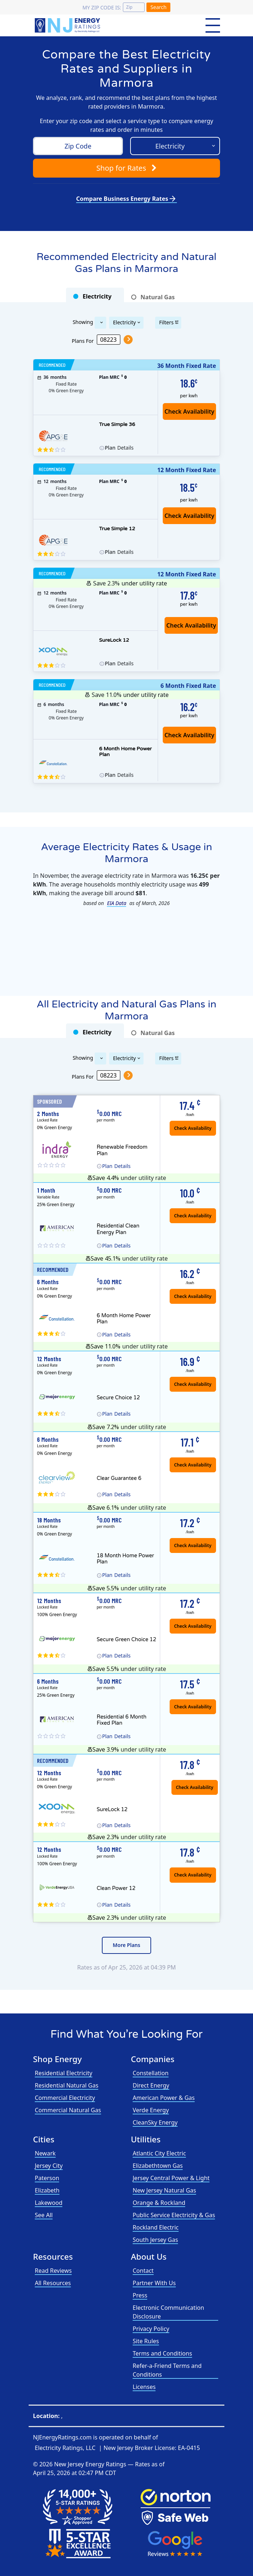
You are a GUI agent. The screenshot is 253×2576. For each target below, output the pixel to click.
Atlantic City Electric (159, 2153)
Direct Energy (151, 2085)
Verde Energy (151, 2110)
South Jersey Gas (155, 2240)
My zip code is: (102, 7)
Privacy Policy (151, 2329)
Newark (45, 2153)
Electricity (124, 322)
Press (140, 2295)
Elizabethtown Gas (158, 2166)
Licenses (144, 2387)
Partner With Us (154, 2283)
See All (44, 2215)
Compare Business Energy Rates (126, 198)
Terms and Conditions (162, 2353)
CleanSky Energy (155, 2122)
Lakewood (48, 2203)
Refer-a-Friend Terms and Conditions (167, 2370)
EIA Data (116, 903)
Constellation (151, 2073)
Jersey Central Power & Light (171, 2178)
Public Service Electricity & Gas (174, 2215)
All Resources (53, 2283)
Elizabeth (47, 2190)
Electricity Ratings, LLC (65, 2448)
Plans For (83, 340)
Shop (126, 168)
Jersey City (49, 2166)
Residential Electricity (63, 2073)
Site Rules (146, 2341)
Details (119, 448)
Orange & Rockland (159, 2203)
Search (158, 7)
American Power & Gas (164, 2098)
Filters (166, 322)
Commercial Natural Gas (68, 2110)
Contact (143, 2271)
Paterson (47, 2178)
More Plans (126, 1945)
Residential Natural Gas (66, 2085)
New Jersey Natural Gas (164, 2190)
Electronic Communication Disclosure (168, 2312)
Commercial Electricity (65, 2098)
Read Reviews (53, 2271)
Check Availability (191, 625)
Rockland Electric (156, 2227)
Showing (82, 322)
